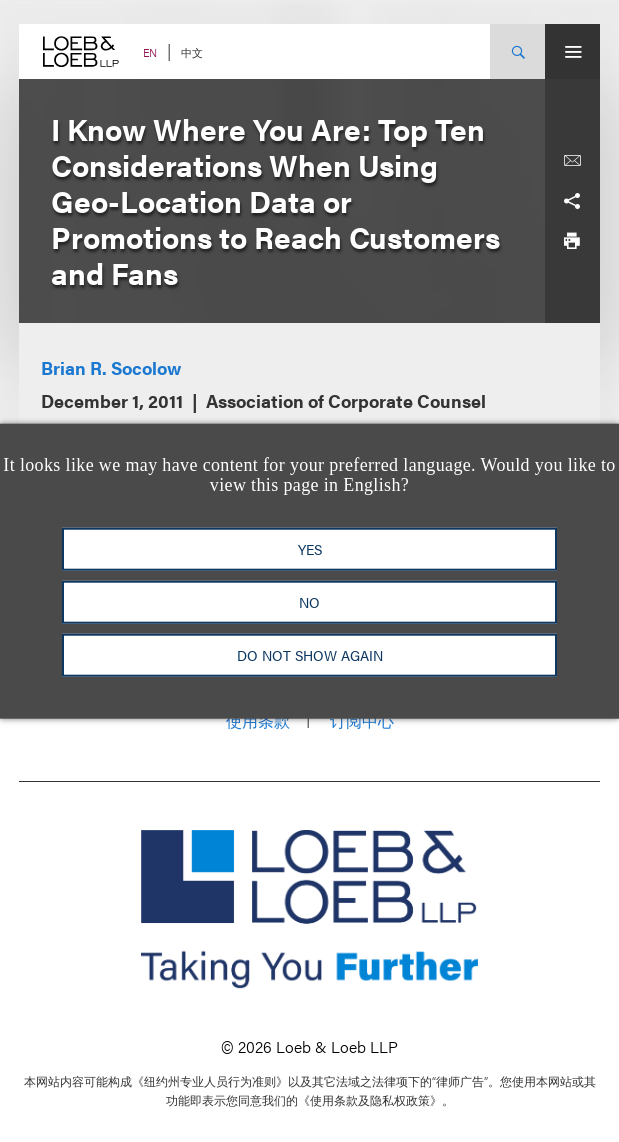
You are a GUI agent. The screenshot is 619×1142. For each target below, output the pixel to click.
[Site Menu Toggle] (572, 51)
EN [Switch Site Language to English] (150, 52)
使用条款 (258, 720)
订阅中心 (362, 720)
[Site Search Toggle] (517, 51)
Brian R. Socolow (111, 367)
